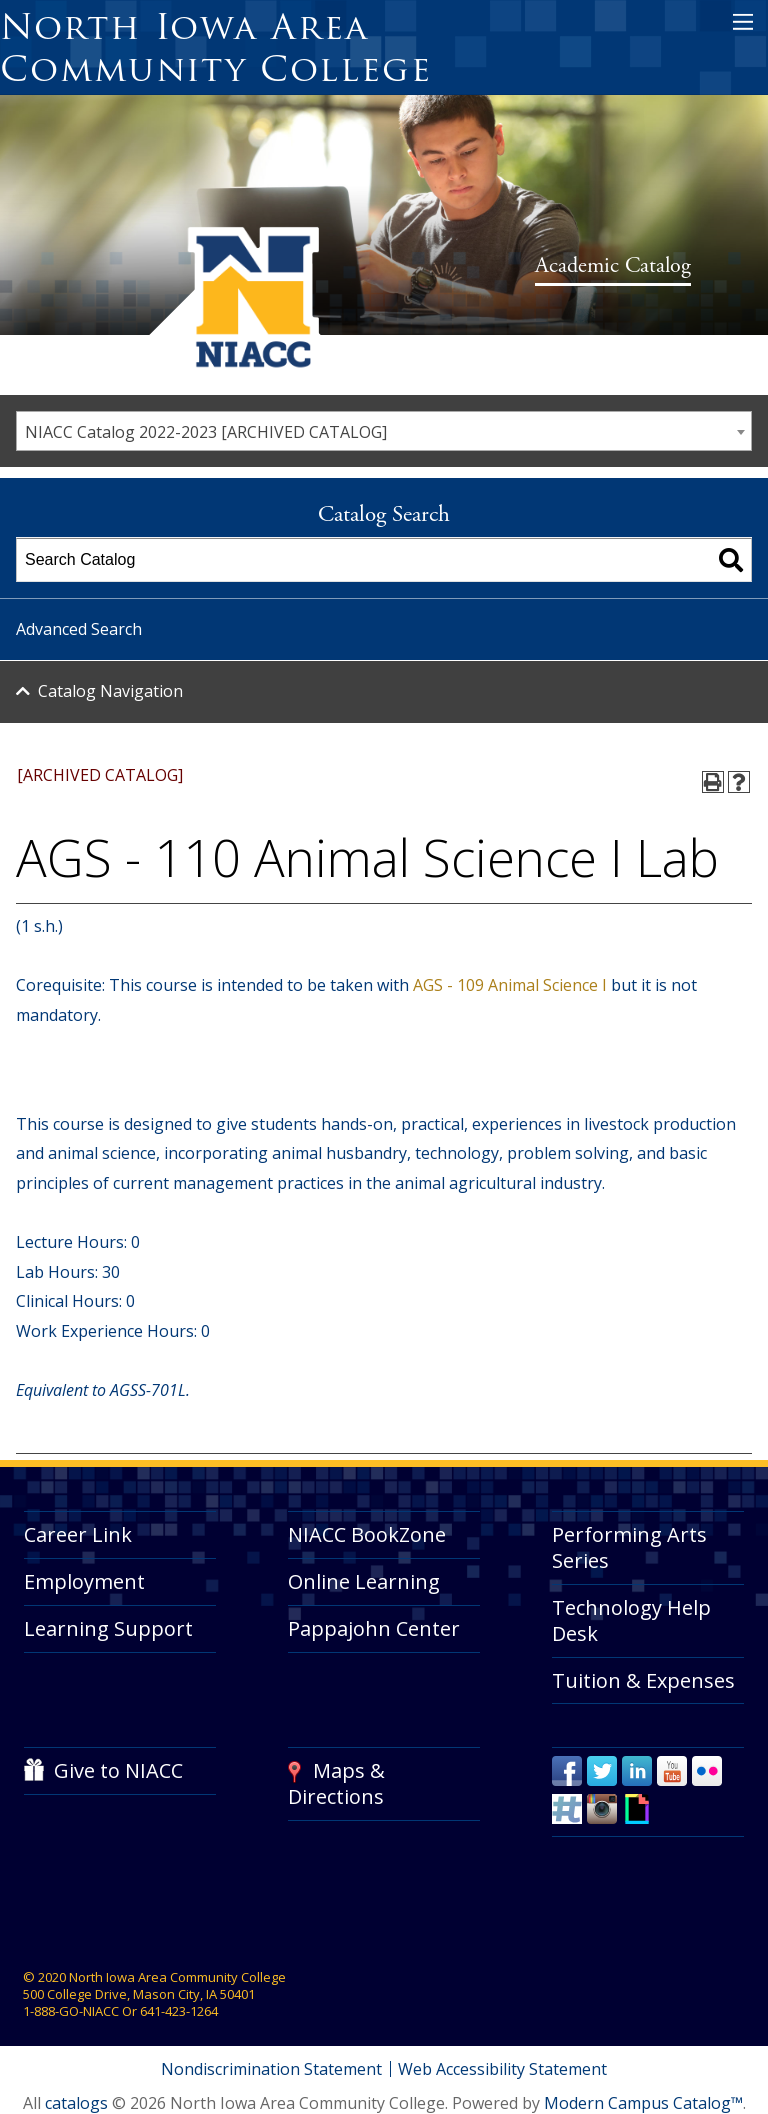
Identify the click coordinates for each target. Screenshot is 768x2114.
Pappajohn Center (374, 1628)
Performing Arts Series (629, 1547)
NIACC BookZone (367, 1534)
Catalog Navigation (110, 691)
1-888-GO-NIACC (71, 2011)
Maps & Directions (336, 1783)
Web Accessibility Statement (503, 2069)
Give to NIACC (118, 1770)
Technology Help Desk (631, 1620)
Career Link (78, 1534)
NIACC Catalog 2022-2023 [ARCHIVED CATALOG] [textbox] (206, 432)
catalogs (76, 2103)
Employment (84, 1581)
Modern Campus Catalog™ (643, 2103)
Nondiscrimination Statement (271, 2069)
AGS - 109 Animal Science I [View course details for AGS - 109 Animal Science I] (510, 985)
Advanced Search (79, 629)
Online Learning (364, 1581)
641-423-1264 (179, 2011)
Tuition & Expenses (643, 1680)
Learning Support (108, 1628)
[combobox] (384, 431)
